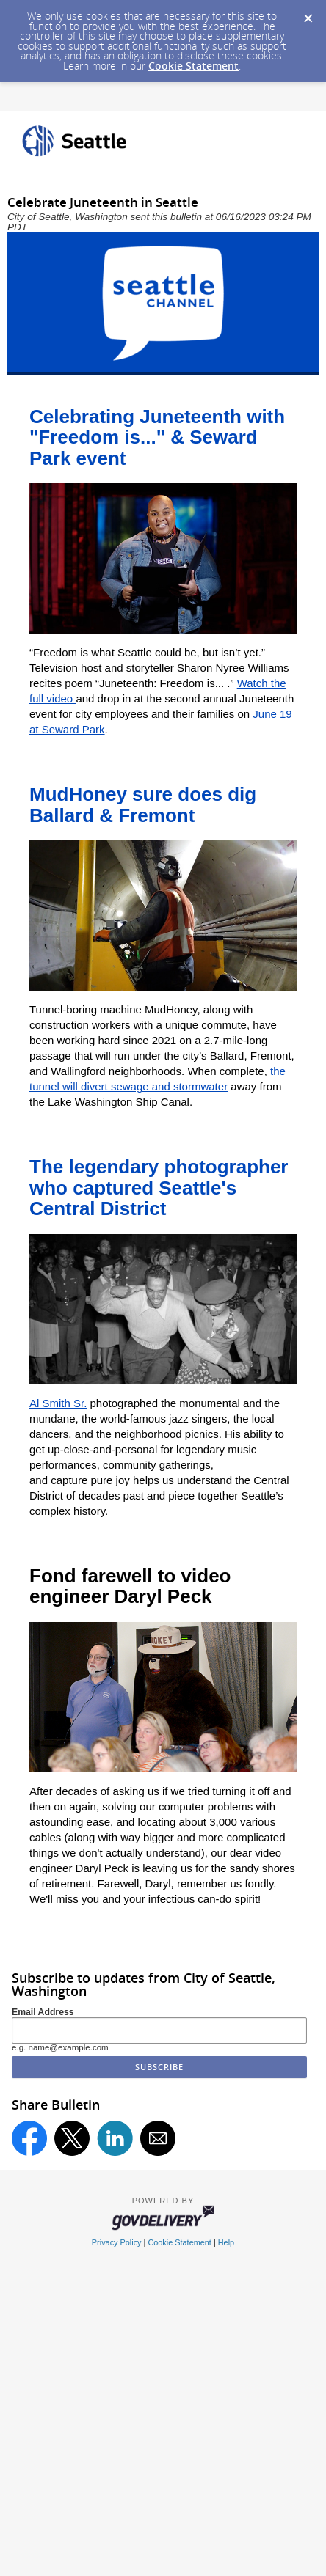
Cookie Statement (193, 66)
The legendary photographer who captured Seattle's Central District (159, 1187)
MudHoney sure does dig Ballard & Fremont (142, 804)
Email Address (43, 2012)
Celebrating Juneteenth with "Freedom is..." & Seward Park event (157, 437)
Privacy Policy (117, 2242)
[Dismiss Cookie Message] (307, 14)
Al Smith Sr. (58, 1403)
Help (226, 2242)
